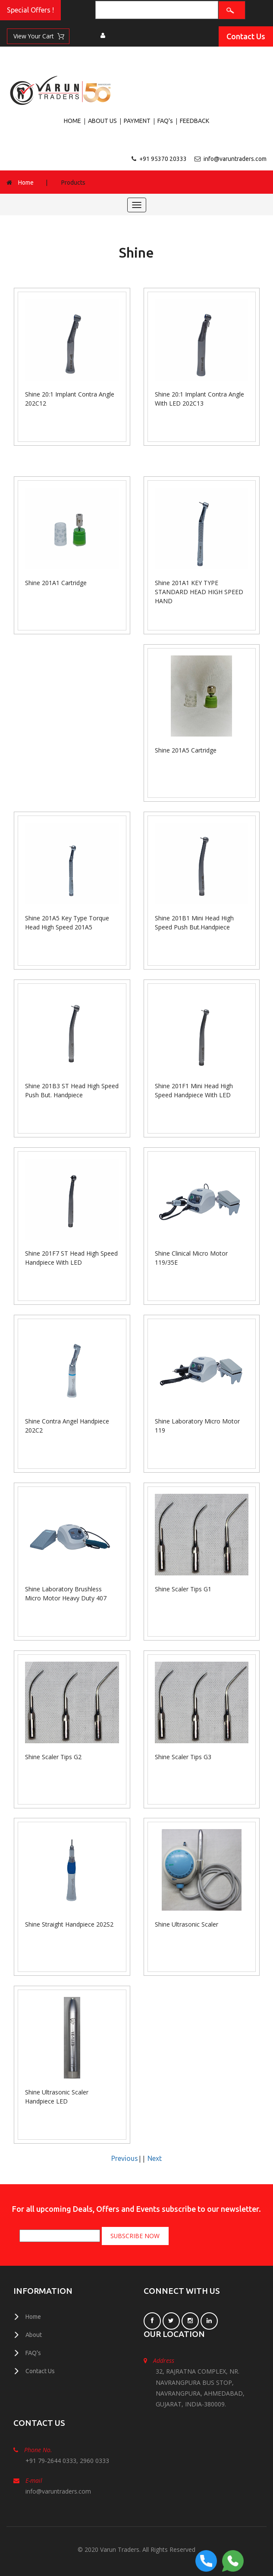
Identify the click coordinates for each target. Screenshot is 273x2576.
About (33, 2334)
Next (154, 2158)
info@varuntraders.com (235, 158)
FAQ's (165, 120)
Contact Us (245, 36)
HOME (72, 120)
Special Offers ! (30, 10)
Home (26, 182)
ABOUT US (102, 120)
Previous (124, 2158)
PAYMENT (137, 120)
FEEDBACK (194, 120)
